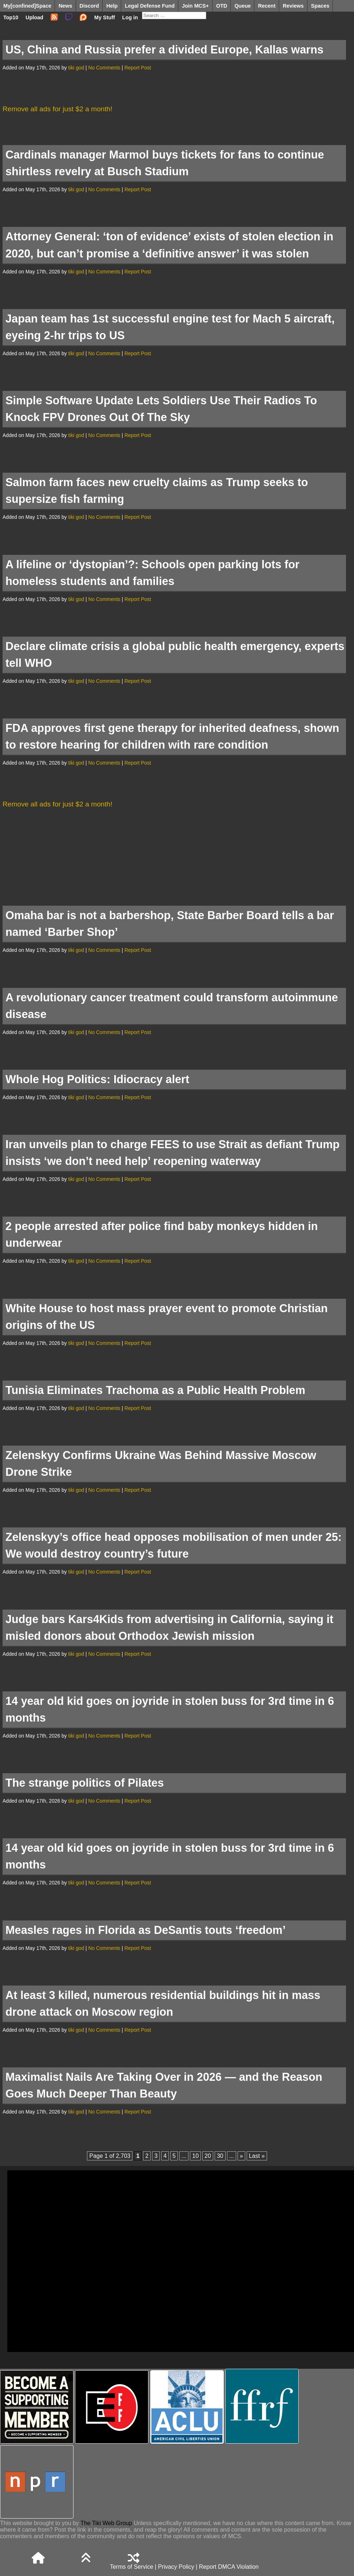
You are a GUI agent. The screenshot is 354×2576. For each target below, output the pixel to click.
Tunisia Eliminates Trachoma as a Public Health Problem (155, 1390)
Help (112, 6)
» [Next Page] (241, 2156)
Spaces (320, 6)
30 (220, 2156)
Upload (34, 17)
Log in (130, 17)
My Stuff (104, 17)
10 (195, 2156)
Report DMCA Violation (229, 2567)
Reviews (293, 6)
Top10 (10, 17)
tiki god (76, 68)
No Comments (104, 68)
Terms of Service (131, 2567)
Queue (242, 6)
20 (207, 2156)
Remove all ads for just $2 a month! (57, 109)
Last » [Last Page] (257, 2156)
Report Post (137, 68)
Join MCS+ (195, 6)
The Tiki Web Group (106, 2523)
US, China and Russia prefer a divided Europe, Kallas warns (164, 49)
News (65, 6)
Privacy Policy (176, 2567)
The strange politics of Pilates (84, 1782)
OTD (221, 6)
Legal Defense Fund (150, 6)
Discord (89, 6)
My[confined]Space (27, 6)
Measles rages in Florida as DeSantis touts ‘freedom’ (145, 1930)
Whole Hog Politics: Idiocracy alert (97, 1079)
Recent (266, 6)
